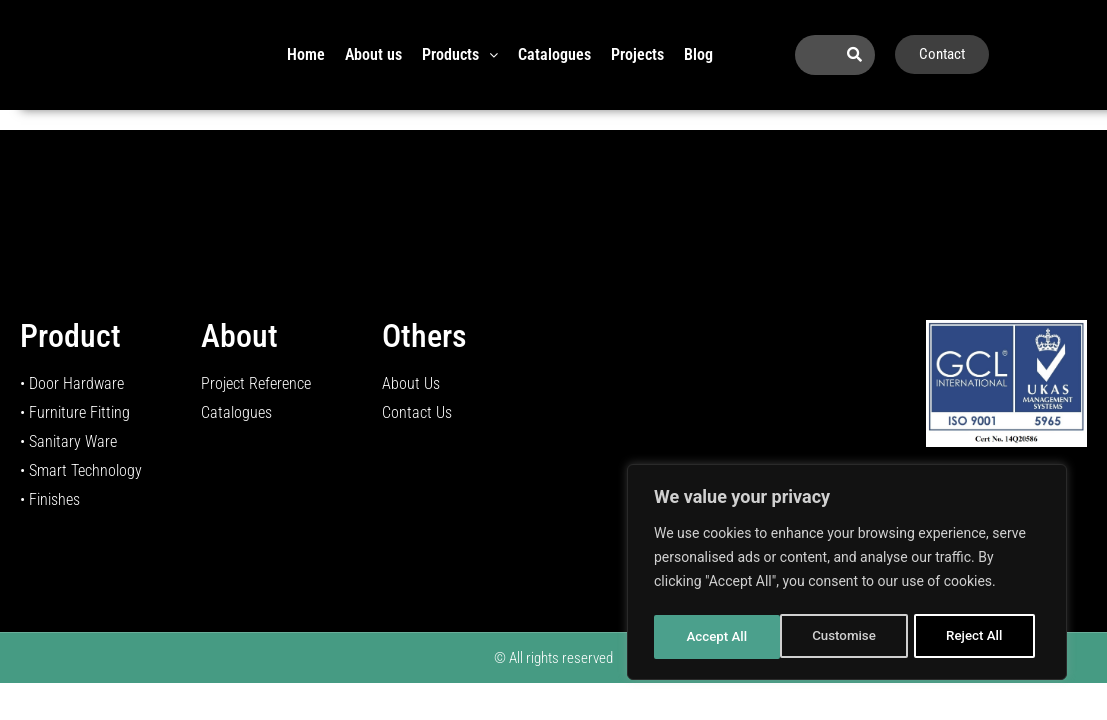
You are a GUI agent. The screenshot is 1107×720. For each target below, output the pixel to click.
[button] (460, 55)
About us (373, 54)
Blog (698, 54)
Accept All (978, 637)
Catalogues (554, 54)
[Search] (855, 55)
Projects (637, 54)
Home (306, 54)
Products (460, 54)
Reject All (848, 637)
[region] (847, 575)
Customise (717, 637)
